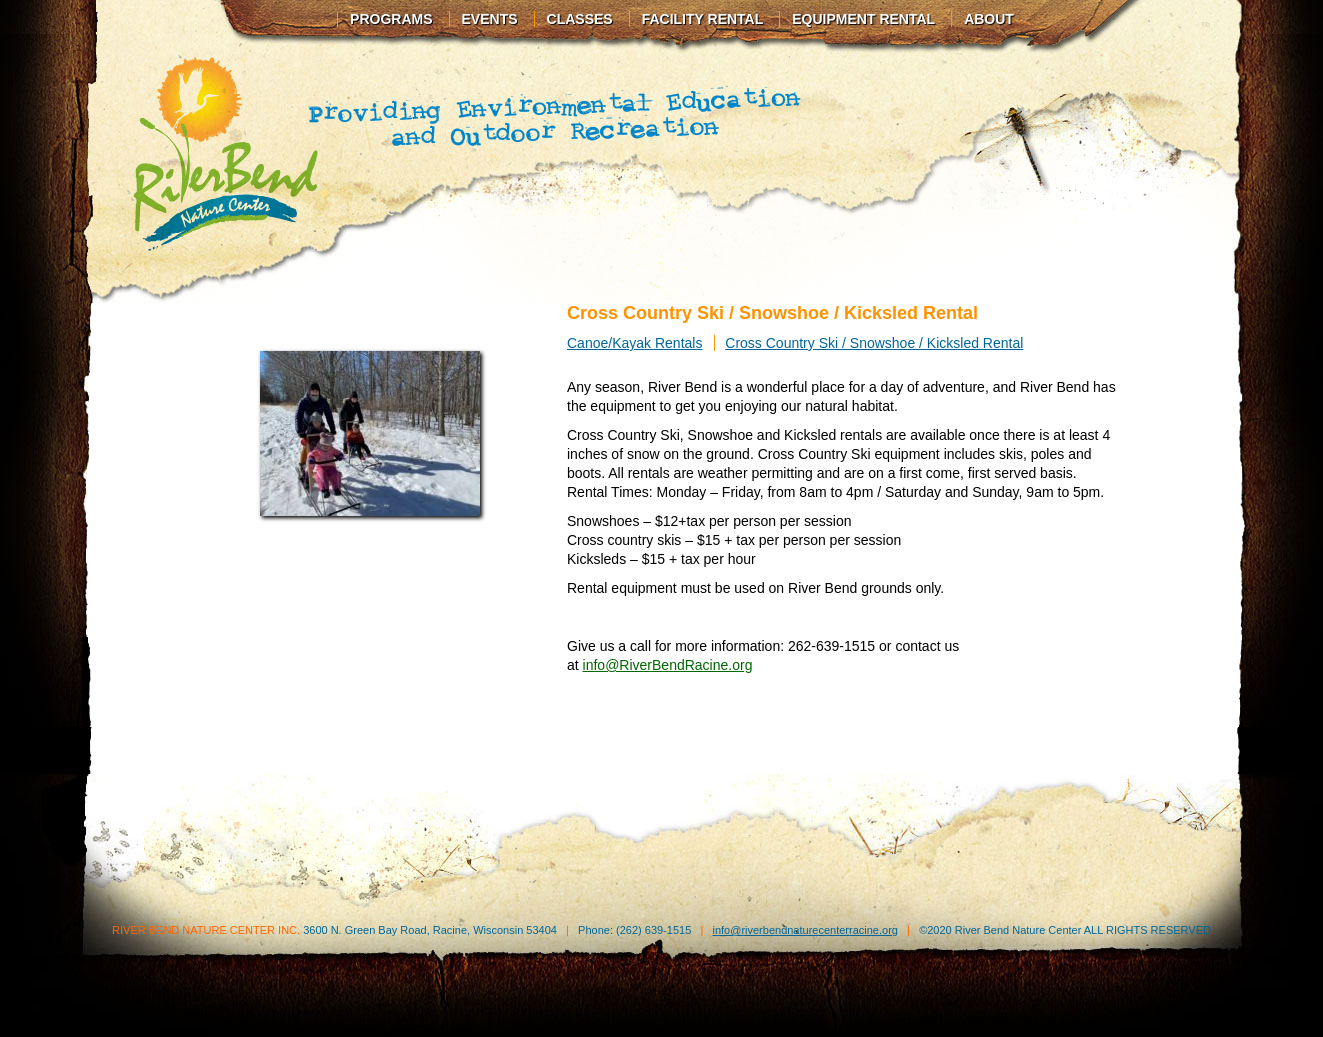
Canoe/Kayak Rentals (634, 343)
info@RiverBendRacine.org (668, 665)
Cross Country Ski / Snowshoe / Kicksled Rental (874, 343)
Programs (391, 19)
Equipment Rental (863, 19)
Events (490, 19)
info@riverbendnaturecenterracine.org (804, 930)
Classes (580, 19)
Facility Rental (703, 19)
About (989, 19)
